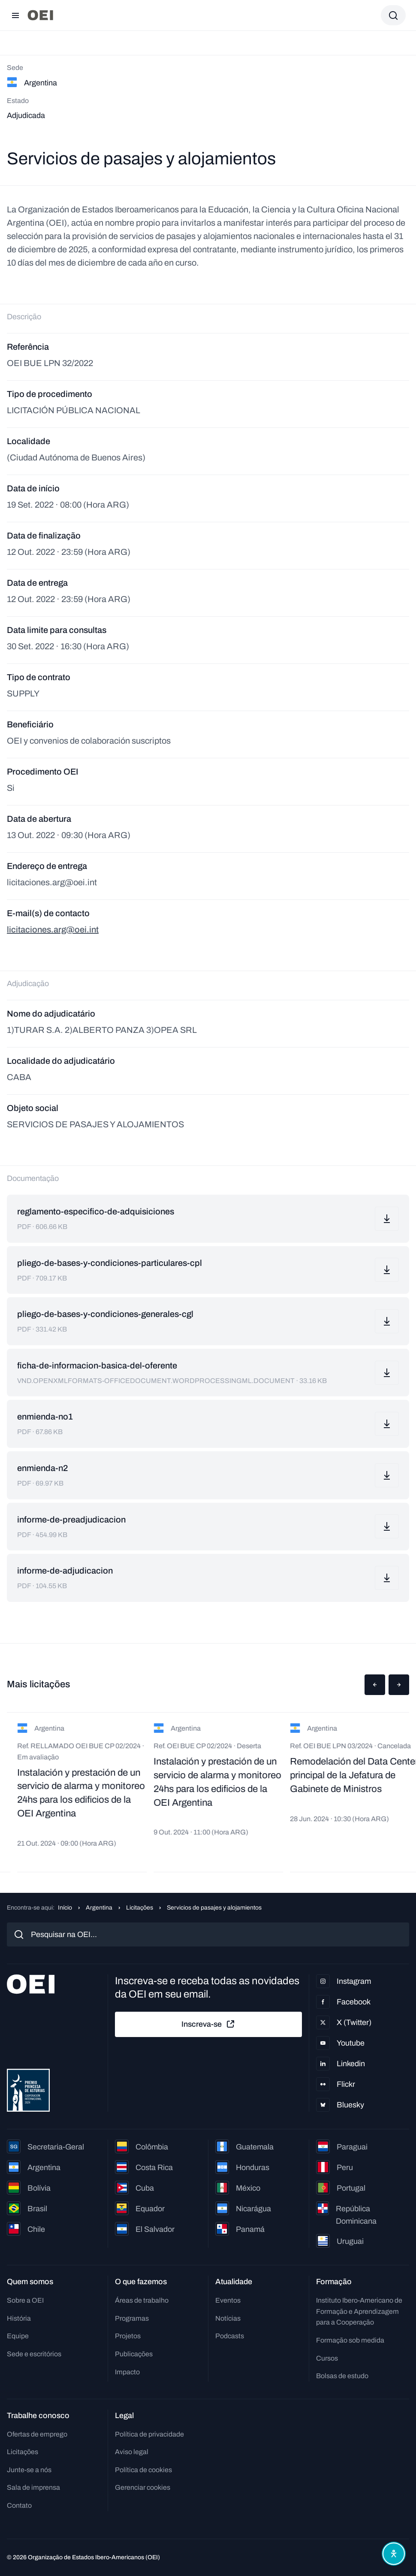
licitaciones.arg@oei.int (53, 929)
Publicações (134, 2354)
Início (65, 1907)
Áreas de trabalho (142, 2300)
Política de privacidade (149, 2434)
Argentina (99, 1907)
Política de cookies (143, 2469)
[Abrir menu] (15, 15)
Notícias (228, 2318)
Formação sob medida (350, 2340)
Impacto (127, 2372)
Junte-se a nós (29, 2469)
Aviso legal (131, 2451)
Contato (19, 2505)
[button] (375, 1684)
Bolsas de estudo (342, 2375)
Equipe (18, 2336)
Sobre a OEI (25, 2300)
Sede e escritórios (34, 2354)
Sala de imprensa (33, 2487)
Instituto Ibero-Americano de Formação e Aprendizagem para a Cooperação (359, 2311)
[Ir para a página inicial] (40, 15)
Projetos (128, 2336)
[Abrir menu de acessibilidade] (394, 2554)
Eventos (228, 2300)
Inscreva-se (208, 2024)
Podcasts (229, 2336)
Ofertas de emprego (37, 2434)
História (19, 2318)
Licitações (139, 1907)
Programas (132, 2318)
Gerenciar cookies (142, 2487)
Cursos (327, 2358)
